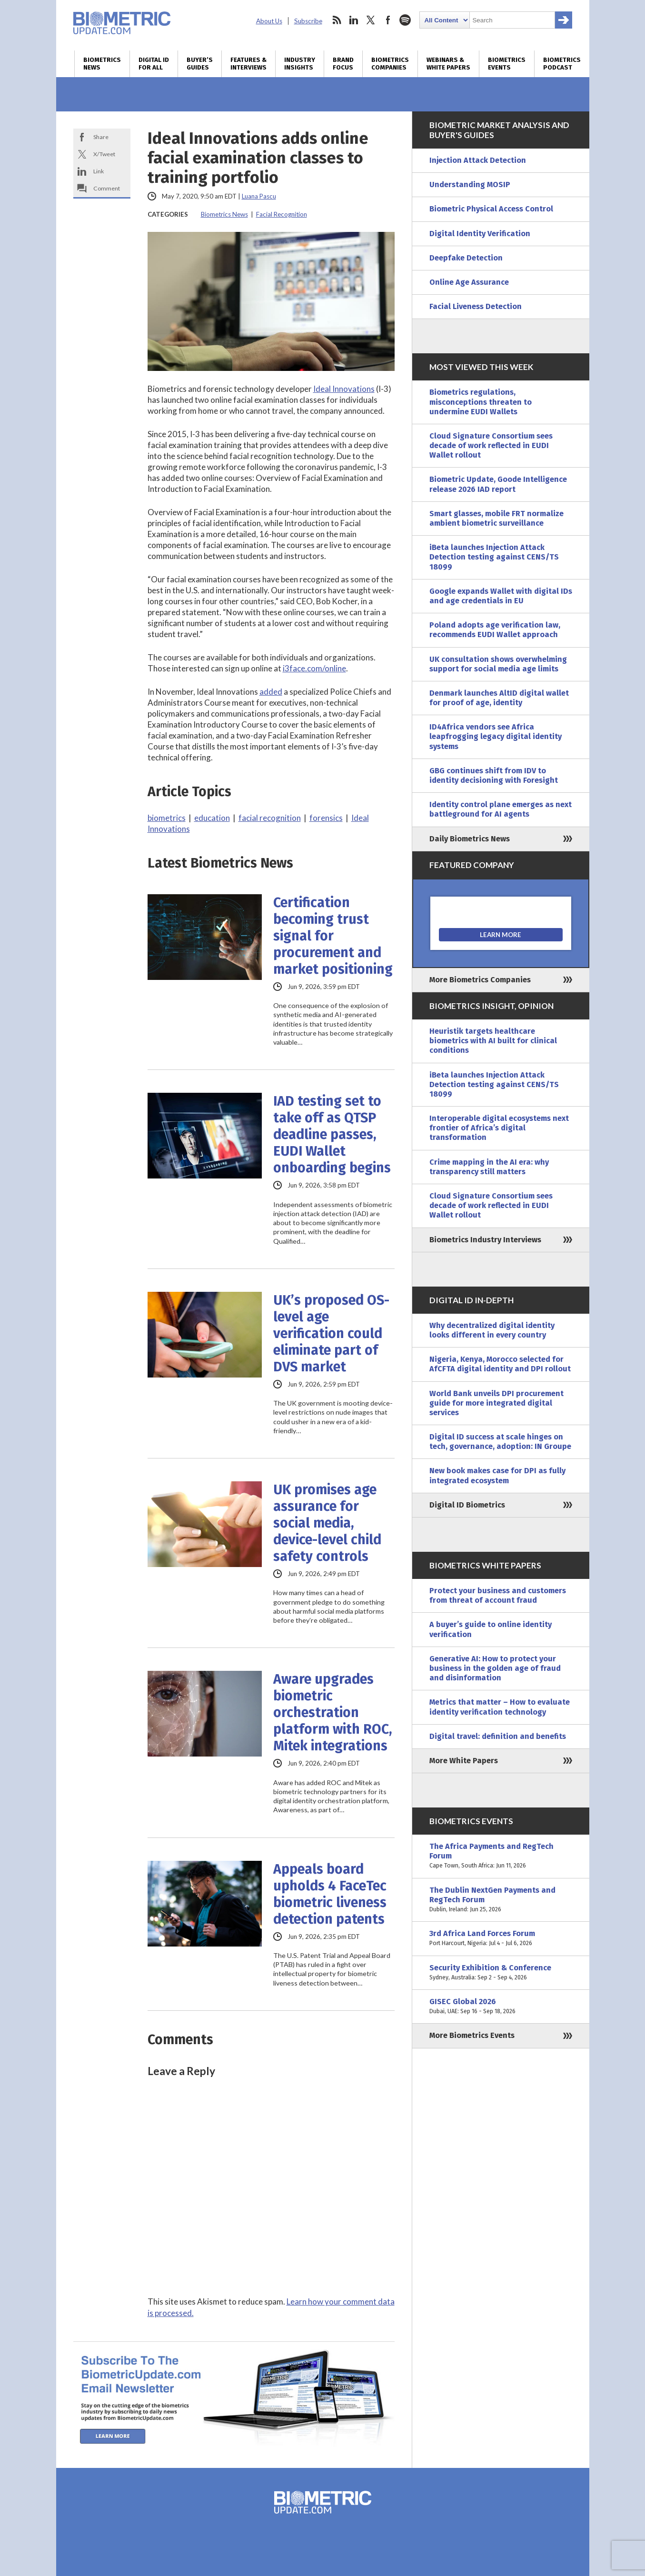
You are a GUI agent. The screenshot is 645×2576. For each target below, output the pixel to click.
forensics (326, 818)
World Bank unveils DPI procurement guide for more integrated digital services (496, 1403)
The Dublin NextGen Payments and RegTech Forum (500, 1900)
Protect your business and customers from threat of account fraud (497, 1595)
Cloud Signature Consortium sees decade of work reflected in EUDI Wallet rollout (491, 445)
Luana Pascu (259, 196)
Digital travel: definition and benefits (497, 1736)
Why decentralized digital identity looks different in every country (492, 1330)
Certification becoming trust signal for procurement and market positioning (333, 936)
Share (101, 136)
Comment (106, 188)
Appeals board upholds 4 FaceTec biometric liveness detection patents (330, 1894)
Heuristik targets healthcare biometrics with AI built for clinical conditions (493, 1041)
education (212, 818)
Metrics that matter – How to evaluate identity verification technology (499, 1706)
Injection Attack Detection (477, 160)
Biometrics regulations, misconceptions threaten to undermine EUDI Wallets (480, 402)
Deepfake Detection (466, 257)
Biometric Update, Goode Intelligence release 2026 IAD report (498, 484)
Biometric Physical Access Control (491, 208)
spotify (405, 20)
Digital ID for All (154, 63)
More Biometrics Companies (480, 979)
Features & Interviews (248, 63)
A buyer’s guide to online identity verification (490, 1629)
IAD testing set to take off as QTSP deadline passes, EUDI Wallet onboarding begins (332, 1134)
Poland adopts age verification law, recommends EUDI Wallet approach (494, 629)
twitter (370, 20)
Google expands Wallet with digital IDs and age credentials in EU (500, 596)
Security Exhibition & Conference (500, 1972)
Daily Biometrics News (469, 838)
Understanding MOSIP (469, 184)
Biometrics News (102, 63)
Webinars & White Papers (448, 63)
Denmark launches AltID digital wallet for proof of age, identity (499, 698)
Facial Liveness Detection (475, 306)
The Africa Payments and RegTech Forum (500, 1856)
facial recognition (269, 818)
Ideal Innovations (344, 389)
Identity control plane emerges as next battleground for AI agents (500, 809)
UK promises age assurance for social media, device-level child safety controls (327, 1523)
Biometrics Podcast (562, 63)
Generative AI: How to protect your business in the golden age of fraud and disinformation (495, 1668)
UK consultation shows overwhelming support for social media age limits (498, 664)
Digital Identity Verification (479, 233)
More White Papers (463, 1760)
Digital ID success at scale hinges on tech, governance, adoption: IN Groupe (500, 1441)
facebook (388, 20)
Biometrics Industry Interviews (485, 1239)
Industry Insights (299, 63)
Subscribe (308, 21)
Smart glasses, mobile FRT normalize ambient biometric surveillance (496, 518)
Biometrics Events (507, 63)
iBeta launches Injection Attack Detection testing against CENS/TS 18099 (494, 557)
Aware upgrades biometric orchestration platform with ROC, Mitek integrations (332, 1712)
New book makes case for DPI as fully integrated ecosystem (497, 1475)
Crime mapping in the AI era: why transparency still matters (489, 1167)
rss (336, 20)
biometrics (167, 818)
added (270, 692)
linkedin (353, 20)
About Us (269, 21)
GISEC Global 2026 (500, 2006)
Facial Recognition (281, 214)
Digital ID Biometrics (467, 1504)
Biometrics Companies (390, 63)
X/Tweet (104, 154)
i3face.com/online (314, 668)
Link (98, 171)
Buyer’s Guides (200, 63)
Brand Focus (343, 63)
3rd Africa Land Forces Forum (500, 1938)
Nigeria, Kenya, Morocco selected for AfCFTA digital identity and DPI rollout (500, 1364)
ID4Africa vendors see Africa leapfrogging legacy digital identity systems (495, 736)
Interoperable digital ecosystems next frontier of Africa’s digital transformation (499, 1128)
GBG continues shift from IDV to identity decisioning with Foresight (493, 775)
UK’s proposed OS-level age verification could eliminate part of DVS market (331, 1333)
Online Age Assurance (469, 282)
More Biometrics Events (472, 2035)
